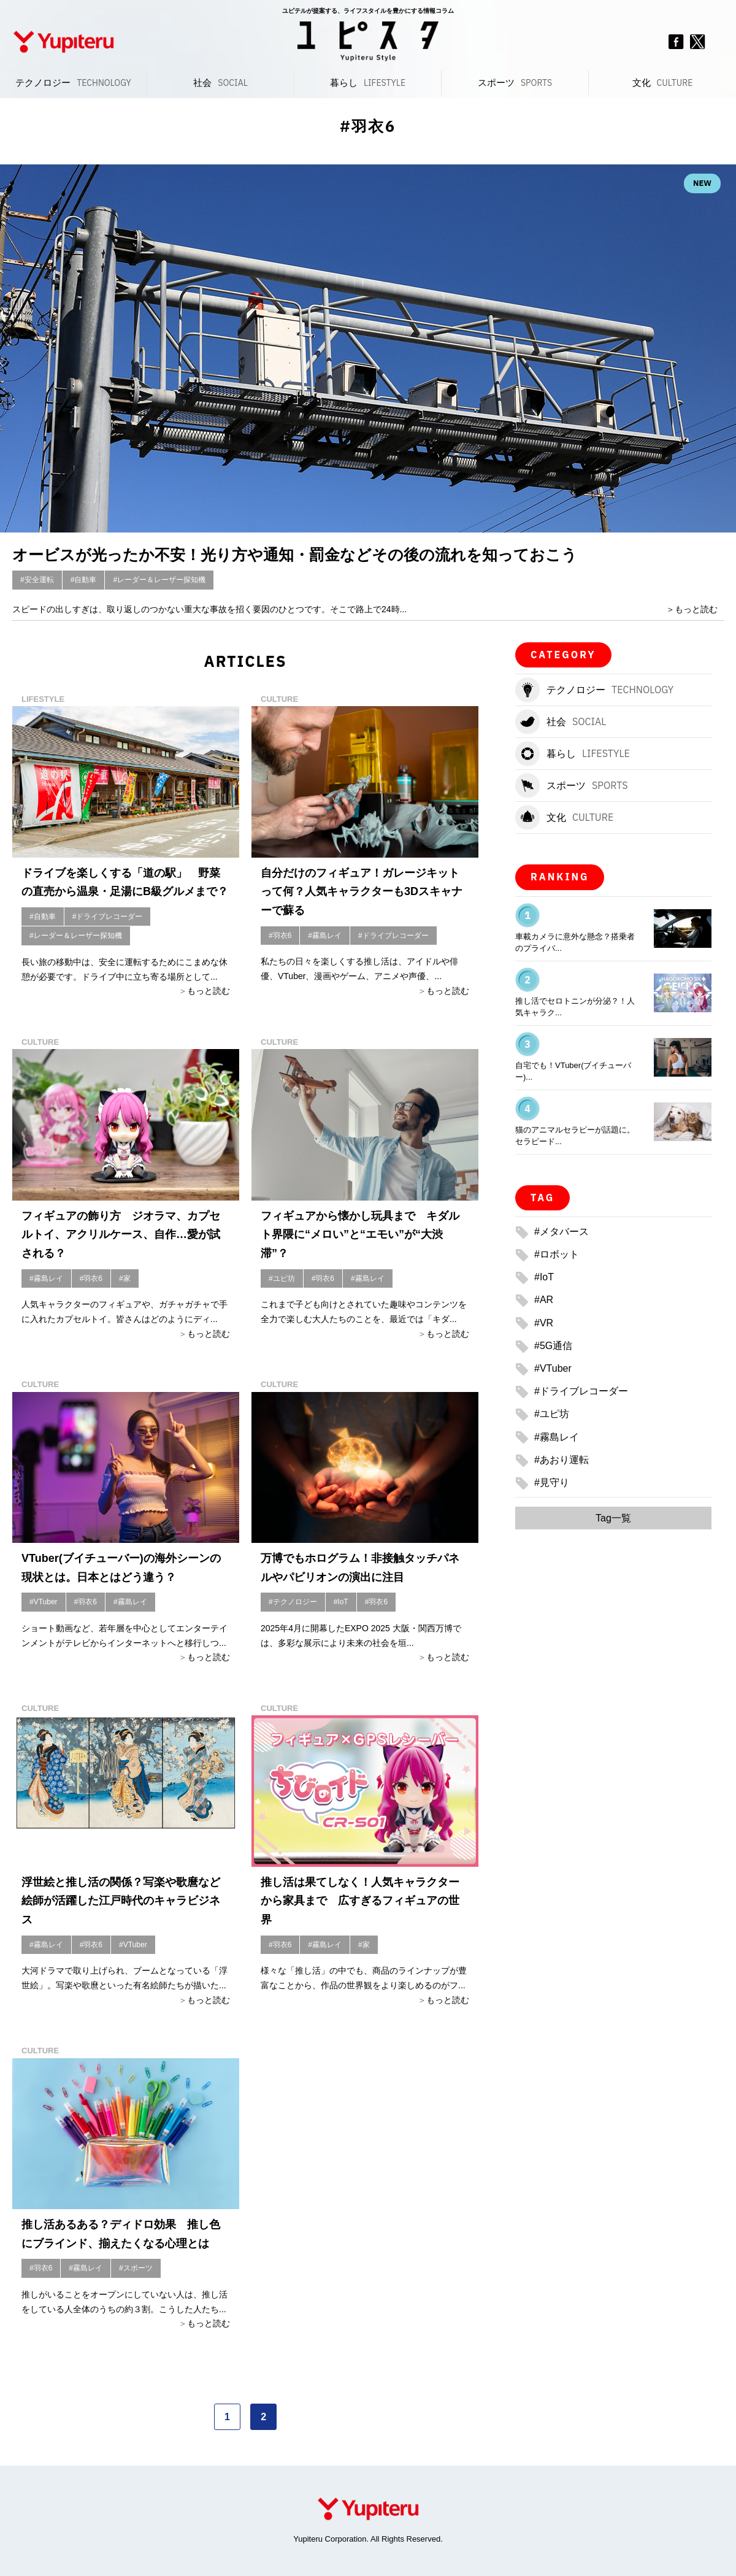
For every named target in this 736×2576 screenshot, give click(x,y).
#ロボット (556, 1254)
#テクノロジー (293, 1602)
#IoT (341, 1602)
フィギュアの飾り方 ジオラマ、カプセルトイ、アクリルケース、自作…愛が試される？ (120, 1234)
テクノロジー (73, 82)
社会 (220, 82)
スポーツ (515, 82)
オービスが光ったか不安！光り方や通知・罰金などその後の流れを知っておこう (294, 554)
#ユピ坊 (282, 1278)
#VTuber (43, 1602)
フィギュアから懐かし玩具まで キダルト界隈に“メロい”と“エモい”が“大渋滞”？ (360, 1234)
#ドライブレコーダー (107, 916)
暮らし (367, 82)
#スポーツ (136, 2268)
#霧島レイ (325, 935)
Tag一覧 (613, 1518)
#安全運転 (37, 579)
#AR (543, 1299)
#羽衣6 (280, 935)
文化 (662, 82)
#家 (125, 1278)
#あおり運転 (561, 1460)
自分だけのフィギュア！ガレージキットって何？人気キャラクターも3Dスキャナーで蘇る (361, 892)
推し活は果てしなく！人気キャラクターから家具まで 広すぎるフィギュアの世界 (360, 1901)
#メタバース (561, 1231)
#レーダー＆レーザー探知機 (159, 579)
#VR (543, 1323)
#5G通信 (553, 1345)
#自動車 (84, 579)
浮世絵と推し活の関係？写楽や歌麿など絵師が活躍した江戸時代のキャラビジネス (120, 1901)
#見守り (551, 1482)
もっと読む (696, 609)
